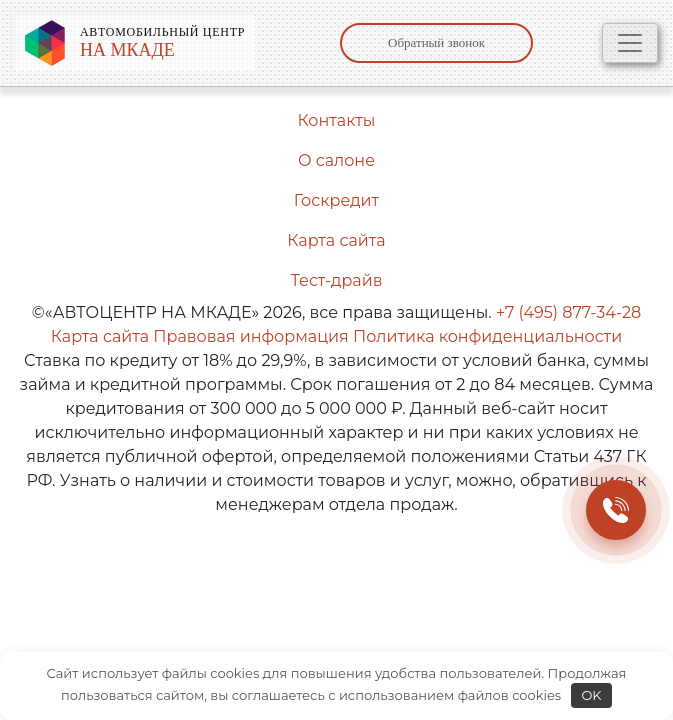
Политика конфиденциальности (487, 336)
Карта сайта (336, 240)
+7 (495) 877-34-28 (568, 312)
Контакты (337, 120)
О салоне (336, 160)
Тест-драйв (337, 280)
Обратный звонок (436, 42)
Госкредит (336, 200)
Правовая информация (250, 336)
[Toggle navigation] (630, 43)
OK (591, 695)
